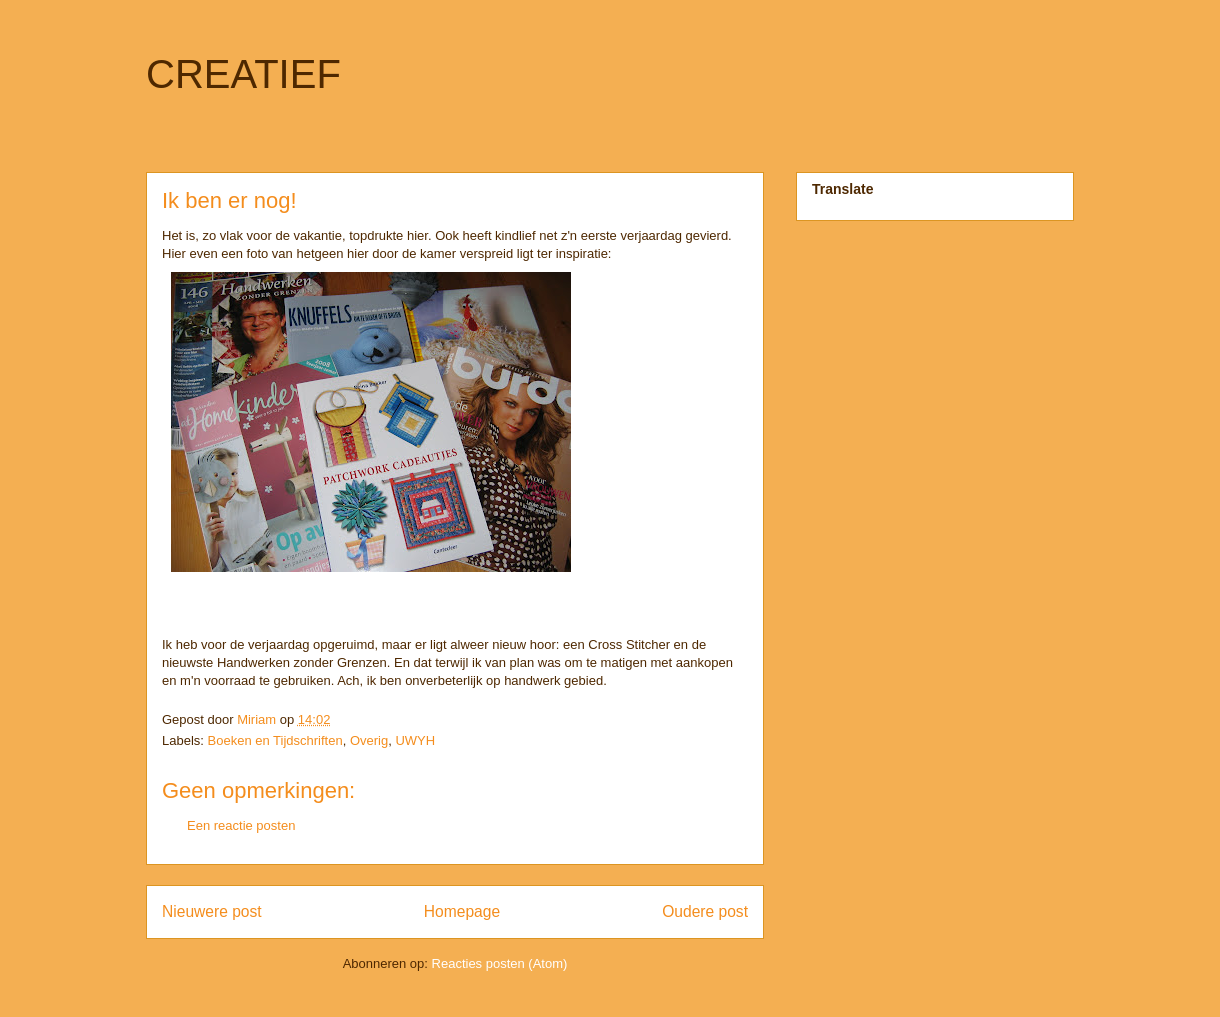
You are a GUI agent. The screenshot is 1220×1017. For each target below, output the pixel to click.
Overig (369, 740)
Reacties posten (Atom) (500, 963)
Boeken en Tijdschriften (275, 740)
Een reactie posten (241, 825)
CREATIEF (243, 74)
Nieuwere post (212, 911)
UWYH (415, 740)
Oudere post (705, 911)
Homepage (462, 911)
